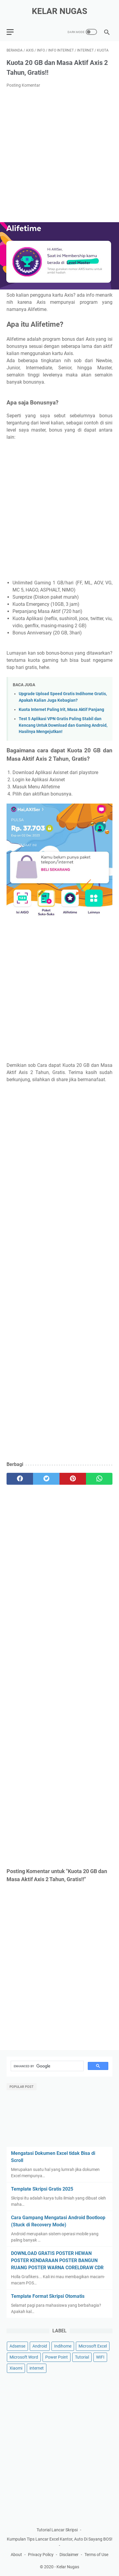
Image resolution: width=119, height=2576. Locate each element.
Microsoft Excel (93, 2346)
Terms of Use (96, 2554)
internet (36, 2368)
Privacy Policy (41, 2554)
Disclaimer (69, 2554)
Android (39, 2346)
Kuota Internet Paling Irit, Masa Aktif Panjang (61, 709)
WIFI (100, 2357)
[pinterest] (73, 1479)
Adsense (17, 2346)
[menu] (14, 32)
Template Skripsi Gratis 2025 (42, 2189)
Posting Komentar (23, 85)
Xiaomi (16, 2368)
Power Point (56, 2357)
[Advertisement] (59, 155)
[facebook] (20, 1479)
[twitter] (46, 1479)
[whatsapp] (99, 1479)
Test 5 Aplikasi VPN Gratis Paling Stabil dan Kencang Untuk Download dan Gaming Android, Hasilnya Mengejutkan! (63, 725)
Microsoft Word (24, 2357)
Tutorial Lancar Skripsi (57, 2529)
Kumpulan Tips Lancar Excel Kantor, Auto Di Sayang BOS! (59, 2539)
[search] (46, 2066)
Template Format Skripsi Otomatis (47, 2296)
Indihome (62, 2346)
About (16, 2554)
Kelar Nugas (59, 11)
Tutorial (82, 2357)
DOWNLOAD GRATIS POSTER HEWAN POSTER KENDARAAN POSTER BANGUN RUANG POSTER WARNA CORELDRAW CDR (57, 2260)
